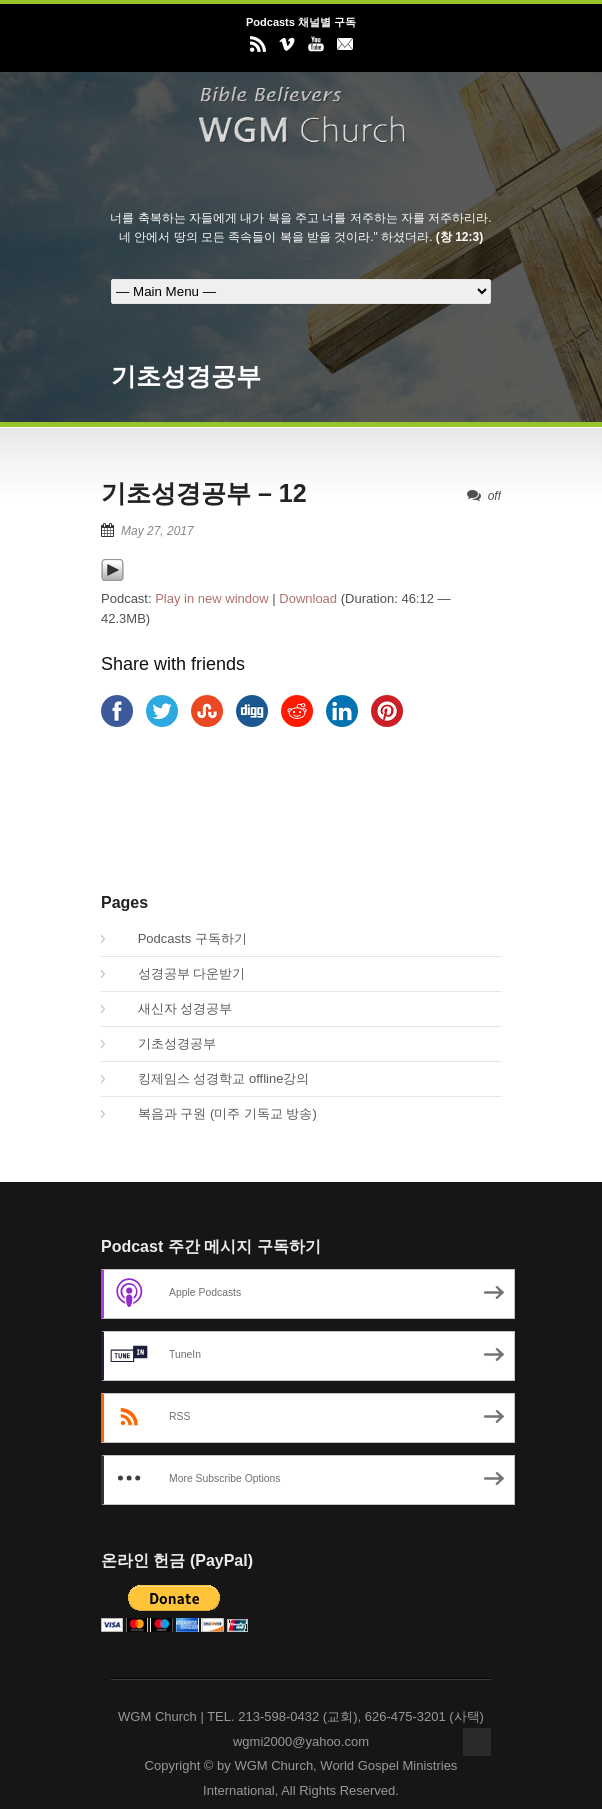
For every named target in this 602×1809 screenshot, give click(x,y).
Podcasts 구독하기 (181, 938)
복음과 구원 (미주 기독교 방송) (216, 1113)
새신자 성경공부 (174, 1008)
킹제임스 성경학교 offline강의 (212, 1078)
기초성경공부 (166, 1043)
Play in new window (211, 598)
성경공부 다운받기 (180, 973)
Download (308, 598)
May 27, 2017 (157, 531)
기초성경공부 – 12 (204, 493)
